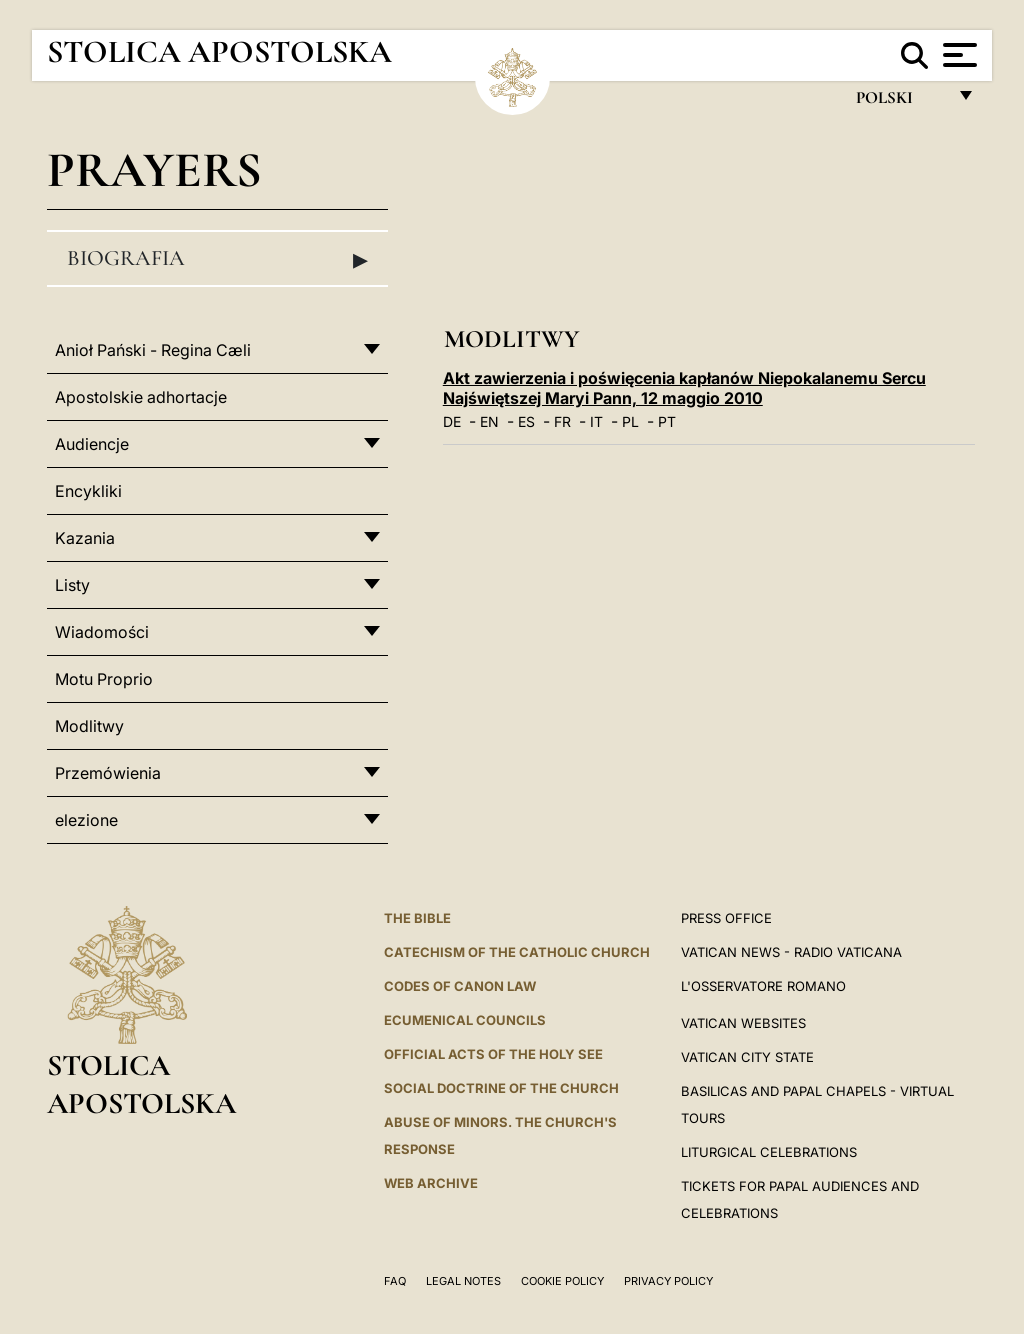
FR (562, 421)
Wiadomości (102, 632)
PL (630, 421)
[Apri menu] (957, 55)
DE (452, 421)
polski (900, 102)
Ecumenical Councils (465, 1020)
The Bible (417, 918)
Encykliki (88, 491)
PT (667, 421)
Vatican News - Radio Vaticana (791, 952)
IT (596, 421)
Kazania (85, 538)
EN (489, 421)
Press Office (726, 918)
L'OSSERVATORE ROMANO (763, 986)
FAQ (395, 1281)
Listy (72, 585)
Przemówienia (108, 773)
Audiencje (92, 444)
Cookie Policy (562, 1281)
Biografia (217, 259)
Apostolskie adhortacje (141, 397)
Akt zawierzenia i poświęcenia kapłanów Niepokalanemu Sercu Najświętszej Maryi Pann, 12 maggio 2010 (684, 388)
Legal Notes (463, 1281)
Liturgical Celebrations (769, 1152)
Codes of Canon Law (460, 986)
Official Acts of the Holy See (493, 1054)
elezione (86, 820)
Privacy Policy (668, 1281)
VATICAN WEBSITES (743, 1023)
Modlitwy (89, 726)
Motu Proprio (104, 679)
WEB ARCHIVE (431, 1183)
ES (526, 421)
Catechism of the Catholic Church (517, 952)
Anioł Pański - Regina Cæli (153, 350)
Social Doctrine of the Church (501, 1088)
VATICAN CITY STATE (747, 1057)
